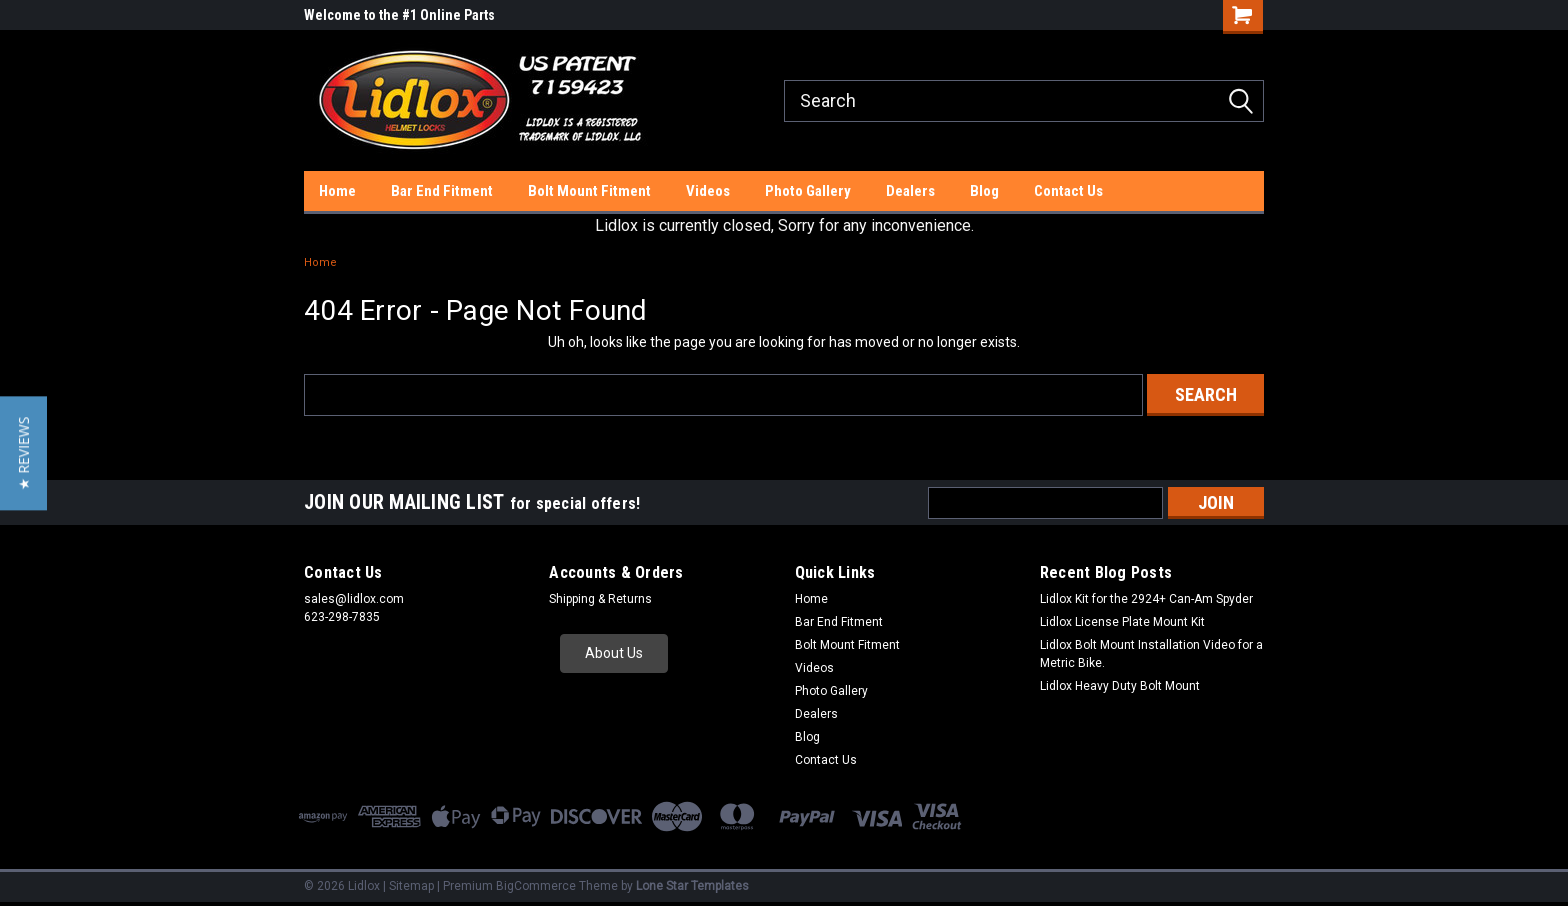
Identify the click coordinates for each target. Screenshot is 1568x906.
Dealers (910, 191)
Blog (984, 191)
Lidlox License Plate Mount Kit (1122, 622)
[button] (614, 653)
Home (337, 191)
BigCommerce (536, 886)
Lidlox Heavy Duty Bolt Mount (1120, 686)
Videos (708, 191)
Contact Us (1068, 191)
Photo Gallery (808, 191)
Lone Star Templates (692, 886)
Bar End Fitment (442, 191)
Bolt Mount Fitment (589, 191)
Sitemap (411, 886)
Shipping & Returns (600, 599)
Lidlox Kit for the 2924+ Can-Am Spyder (1146, 599)
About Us (614, 653)
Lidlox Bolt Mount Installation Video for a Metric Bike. (1151, 654)
